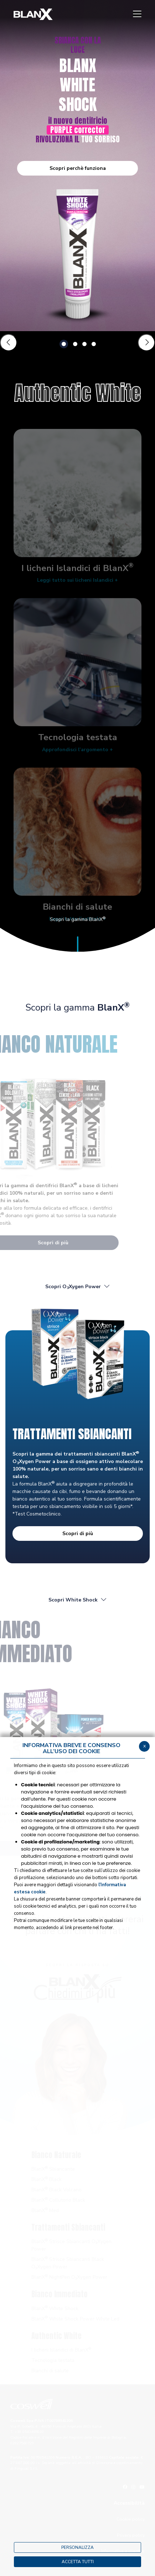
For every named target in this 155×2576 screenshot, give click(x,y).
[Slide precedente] (8, 342)
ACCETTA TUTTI (78, 2562)
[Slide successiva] (146, 342)
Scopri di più (77, 1533)
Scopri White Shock (77, 1599)
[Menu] (137, 14)
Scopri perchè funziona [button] (78, 168)
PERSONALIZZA (77, 2547)
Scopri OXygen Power (77, 1286)
